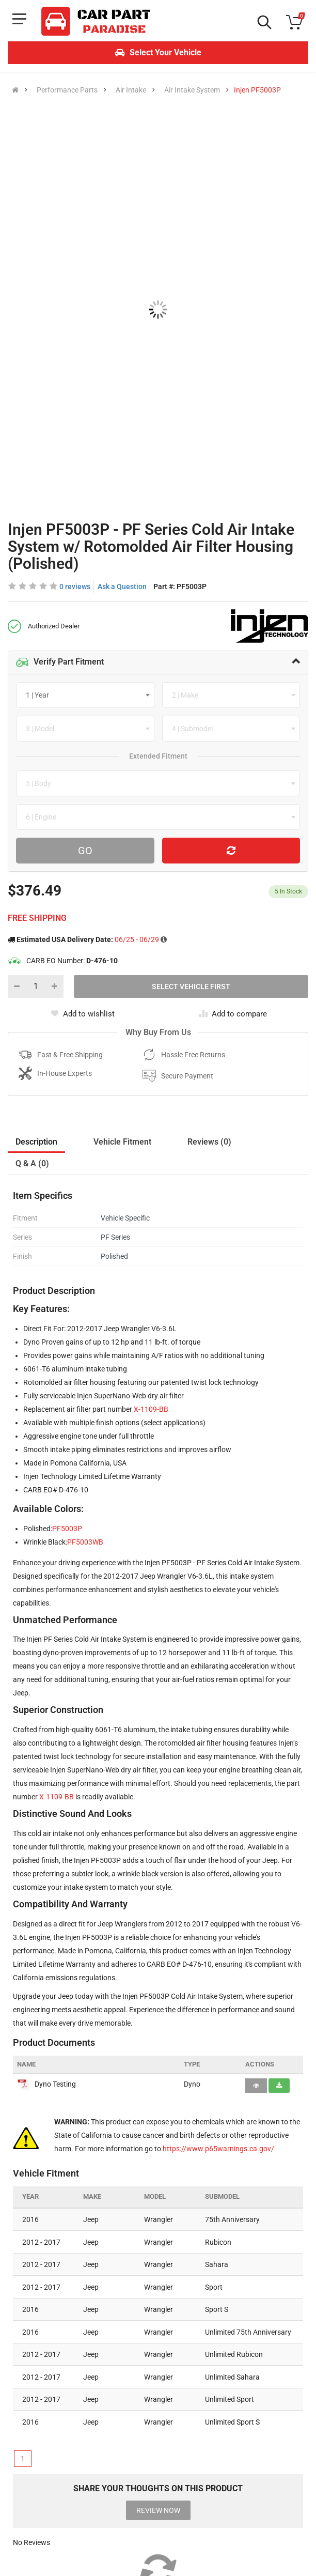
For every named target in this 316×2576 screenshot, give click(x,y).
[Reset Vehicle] (231, 850)
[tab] (158, 662)
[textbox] (40, 695)
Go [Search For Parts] (85, 850)
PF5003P (67, 1528)
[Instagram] (45, 2510)
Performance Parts (67, 90)
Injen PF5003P (257, 90)
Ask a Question (122, 586)
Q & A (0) (32, 1163)
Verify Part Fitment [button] (60, 662)
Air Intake (131, 90)
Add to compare (233, 1014)
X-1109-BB (151, 1409)
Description (36, 1142)
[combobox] (85, 695)
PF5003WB (85, 1542)
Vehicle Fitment (122, 1142)
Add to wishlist (83, 1014)
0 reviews (74, 586)
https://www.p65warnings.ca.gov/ (218, 2149)
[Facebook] (18, 2510)
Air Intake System (192, 90)
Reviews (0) (209, 1142)
